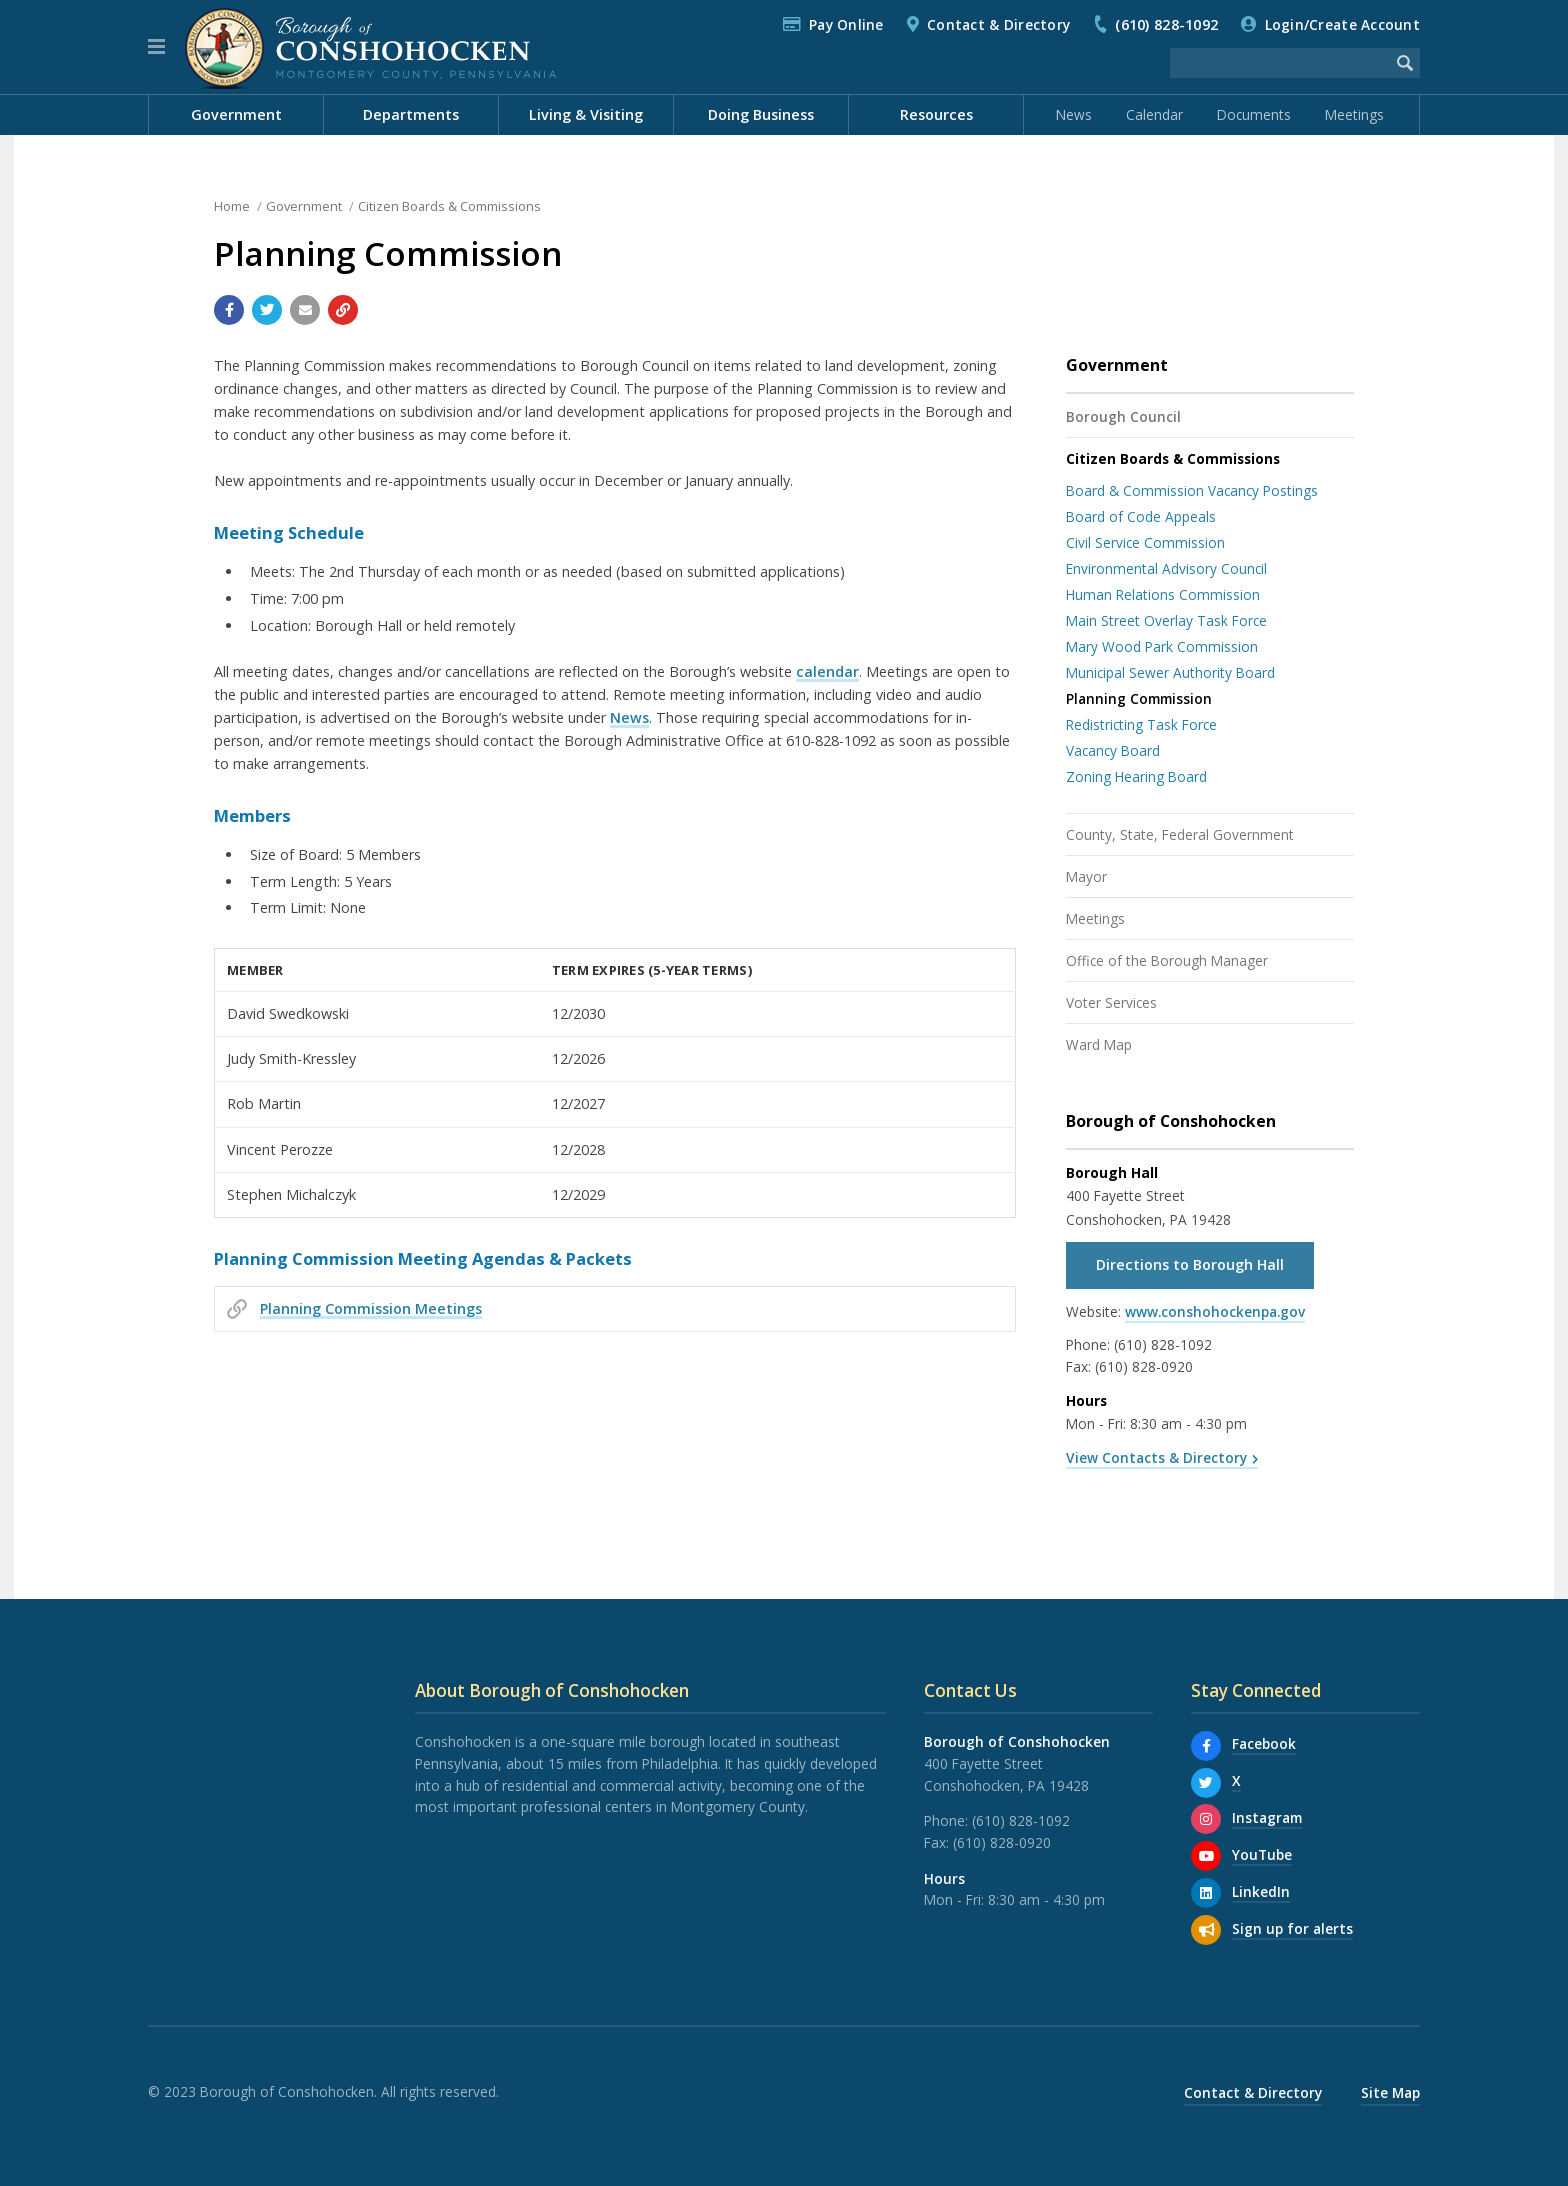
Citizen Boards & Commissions (449, 206)
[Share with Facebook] (229, 310)
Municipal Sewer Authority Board (1170, 672)
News (1074, 114)
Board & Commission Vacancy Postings (1192, 490)
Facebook (1264, 1743)
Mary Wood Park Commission (1162, 646)
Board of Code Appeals (1141, 516)
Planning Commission (1139, 698)
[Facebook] (1206, 1746)
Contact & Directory (998, 24)
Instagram (1267, 1817)
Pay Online (846, 24)
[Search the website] (1280, 63)
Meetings (1354, 114)
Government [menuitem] (236, 114)
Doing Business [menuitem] (761, 114)
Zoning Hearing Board (1136, 776)
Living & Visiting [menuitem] (586, 114)
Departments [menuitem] (411, 114)
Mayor (1086, 876)
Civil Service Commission (1145, 542)
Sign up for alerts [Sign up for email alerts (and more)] (1292, 1928)
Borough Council (1123, 416)
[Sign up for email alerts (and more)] (1206, 1930)
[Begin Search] (1405, 63)
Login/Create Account (1342, 24)
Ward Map (1099, 1044)
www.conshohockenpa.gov (1215, 1311)
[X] (1206, 1783)
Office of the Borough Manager (1167, 960)
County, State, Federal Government (1180, 834)
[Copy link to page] (343, 310)
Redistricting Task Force (1141, 724)
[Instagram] (1206, 1819)
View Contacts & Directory (1156, 1457)
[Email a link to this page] (305, 310)
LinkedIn (1261, 1891)
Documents (1254, 114)
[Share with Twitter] (267, 310)
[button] (156, 47)
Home (232, 206)
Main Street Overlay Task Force (1166, 620)
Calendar (1154, 114)
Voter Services (1111, 1002)
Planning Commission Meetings (371, 1308)
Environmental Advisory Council (1166, 568)
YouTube (1262, 1854)
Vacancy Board (1113, 750)
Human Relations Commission (1163, 594)
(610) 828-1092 (1166, 24)
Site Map (1390, 2092)
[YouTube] (1206, 1856)
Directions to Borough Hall (1190, 1264)
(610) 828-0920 (1144, 1366)
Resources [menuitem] (936, 114)
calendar (827, 671)
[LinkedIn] (1206, 1893)
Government (304, 206)
